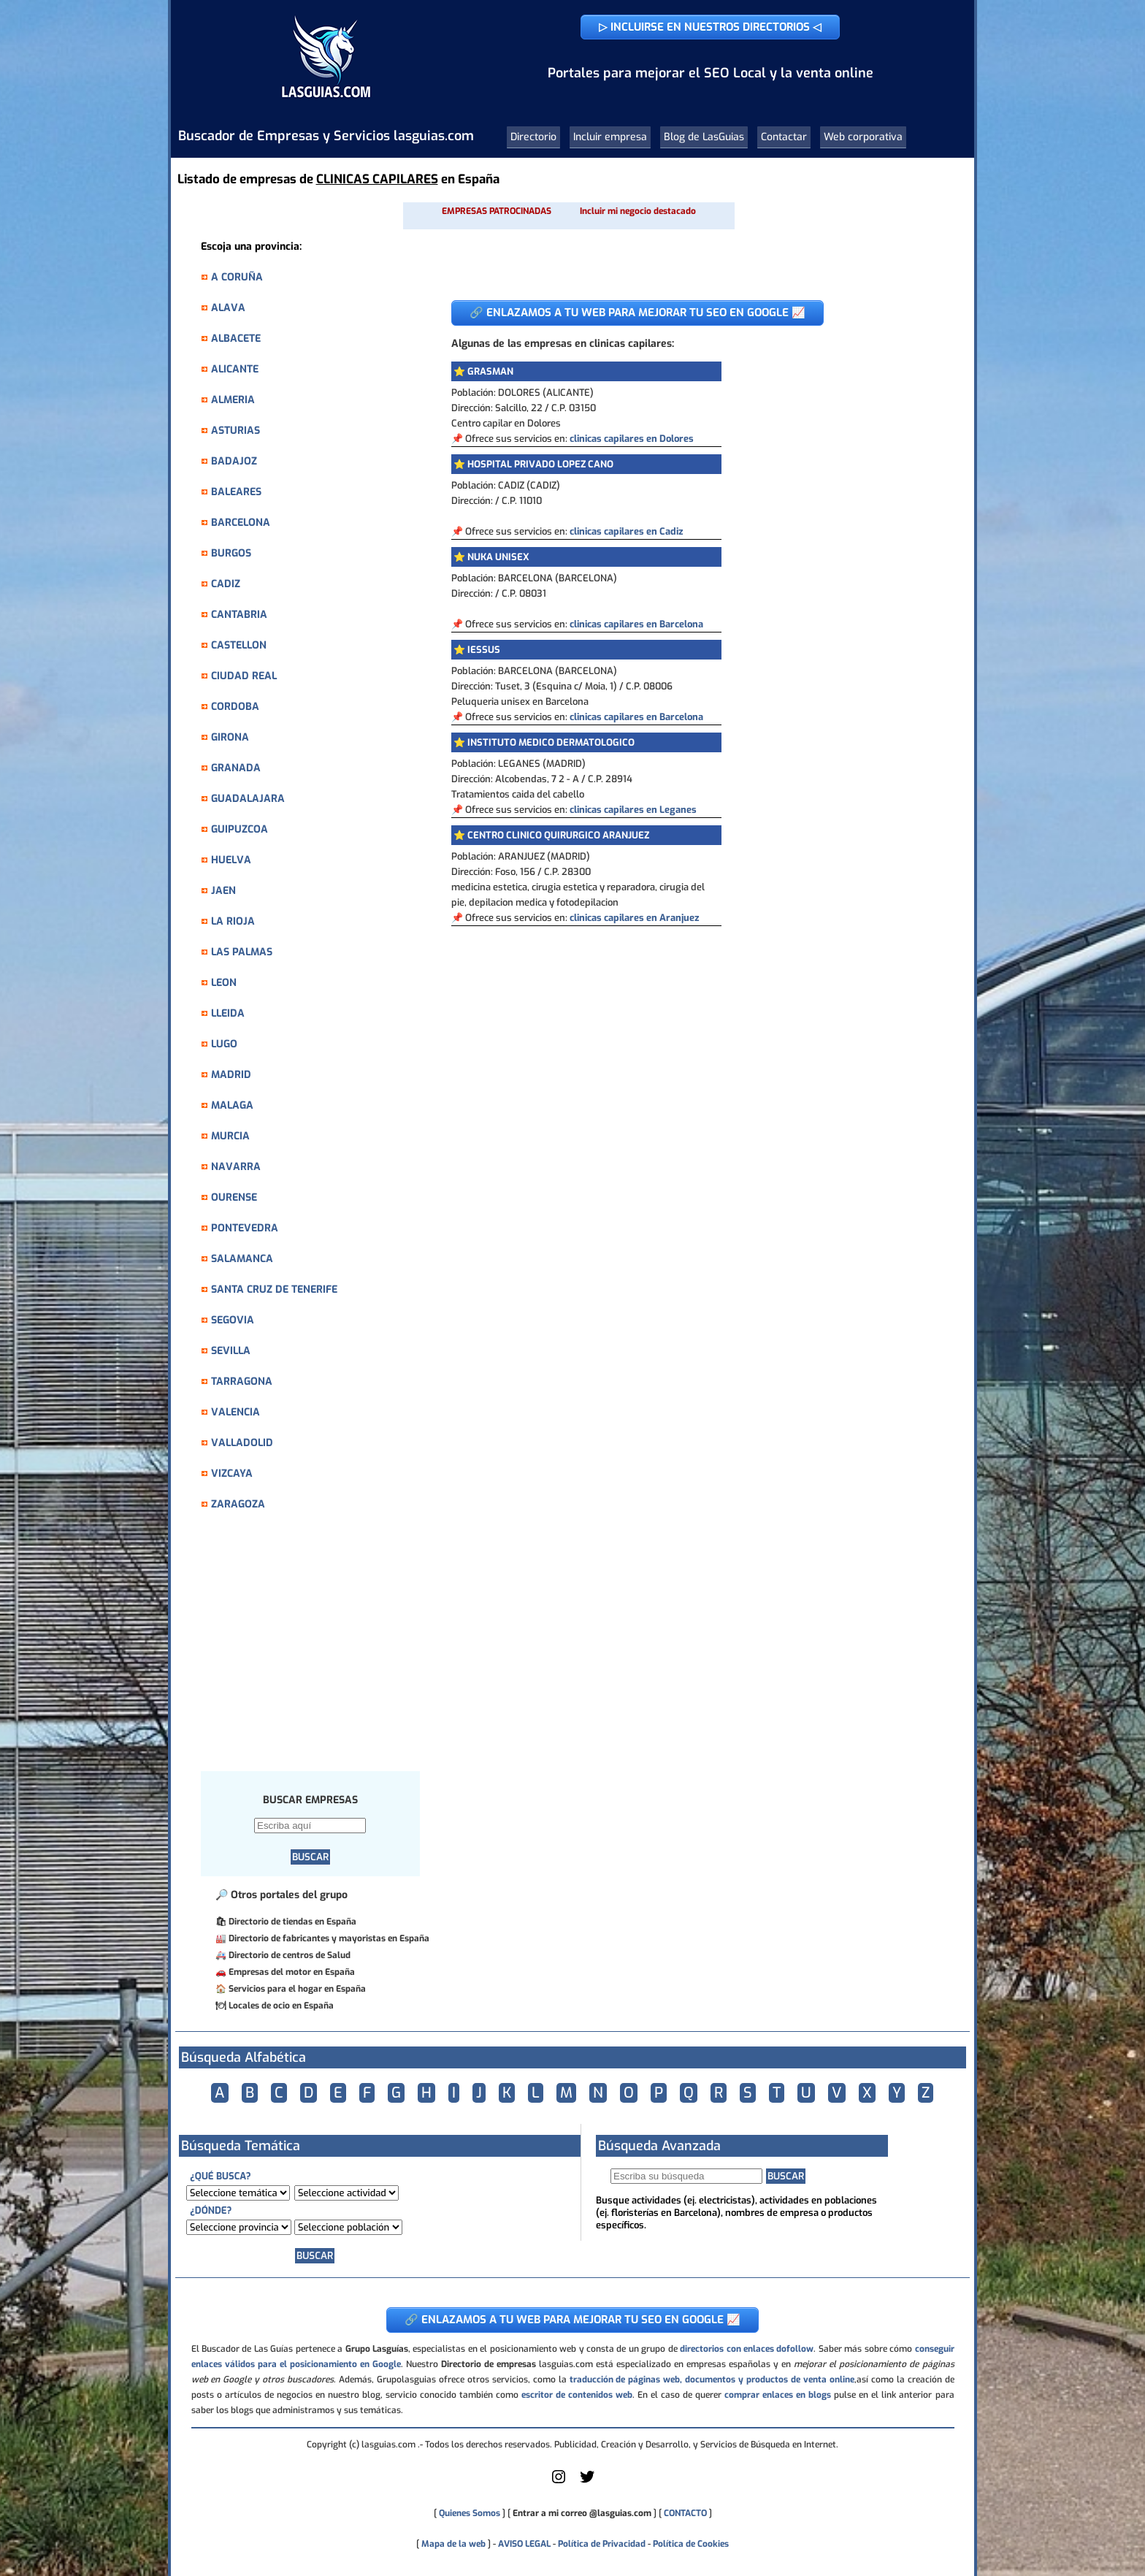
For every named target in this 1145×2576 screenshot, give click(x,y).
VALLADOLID (242, 1443)
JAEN (223, 891)
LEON (224, 983)
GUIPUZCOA (239, 829)
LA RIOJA (233, 921)
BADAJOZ (234, 461)
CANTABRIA (239, 615)
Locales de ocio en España (281, 2005)
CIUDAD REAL (244, 676)
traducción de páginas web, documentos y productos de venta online (712, 2379)
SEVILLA (230, 1351)
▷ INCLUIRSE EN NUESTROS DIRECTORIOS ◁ (710, 27)
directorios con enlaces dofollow (746, 2349)
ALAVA (228, 308)
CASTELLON (239, 645)
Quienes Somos (469, 2513)
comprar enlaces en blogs (777, 2395)
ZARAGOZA (238, 1504)
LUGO (224, 1044)
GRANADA (236, 768)
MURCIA (230, 1136)
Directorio (533, 137)
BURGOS (231, 553)
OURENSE (234, 1197)
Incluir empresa (610, 137)
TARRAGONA (241, 1381)
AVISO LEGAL (524, 2544)
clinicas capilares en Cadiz (626, 531)
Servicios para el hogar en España (297, 1989)
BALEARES (236, 492)
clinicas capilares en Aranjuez (635, 917)
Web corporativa (863, 137)
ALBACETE (236, 338)
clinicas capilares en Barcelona (636, 624)
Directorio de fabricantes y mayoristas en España (329, 1938)
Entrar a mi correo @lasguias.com (582, 2513)
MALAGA (232, 1105)
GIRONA (230, 737)
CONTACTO (685, 2513)
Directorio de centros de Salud (290, 1955)
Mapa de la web (452, 2544)
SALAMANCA (242, 1259)
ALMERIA (233, 400)
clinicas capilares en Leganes (633, 809)
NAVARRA (236, 1167)
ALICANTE (235, 369)
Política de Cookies (691, 2544)
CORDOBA (235, 707)
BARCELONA (240, 523)
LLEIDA (228, 1013)
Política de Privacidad (602, 2544)
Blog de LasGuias (704, 137)
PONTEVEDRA (244, 1228)
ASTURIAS (235, 430)
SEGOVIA (232, 1320)
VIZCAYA (232, 1473)
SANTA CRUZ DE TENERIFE (274, 1289)
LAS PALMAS (241, 952)
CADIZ (225, 584)
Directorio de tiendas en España (292, 1921)
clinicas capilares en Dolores (632, 438)
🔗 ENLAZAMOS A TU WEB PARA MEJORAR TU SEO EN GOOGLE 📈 (637, 312)
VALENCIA (235, 1412)
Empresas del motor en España (292, 1972)
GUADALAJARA (248, 799)
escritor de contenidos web (576, 2395)
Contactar (784, 137)
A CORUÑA (237, 277)
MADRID (231, 1075)
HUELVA (231, 860)
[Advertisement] (317, 1649)
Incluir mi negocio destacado (638, 211)
